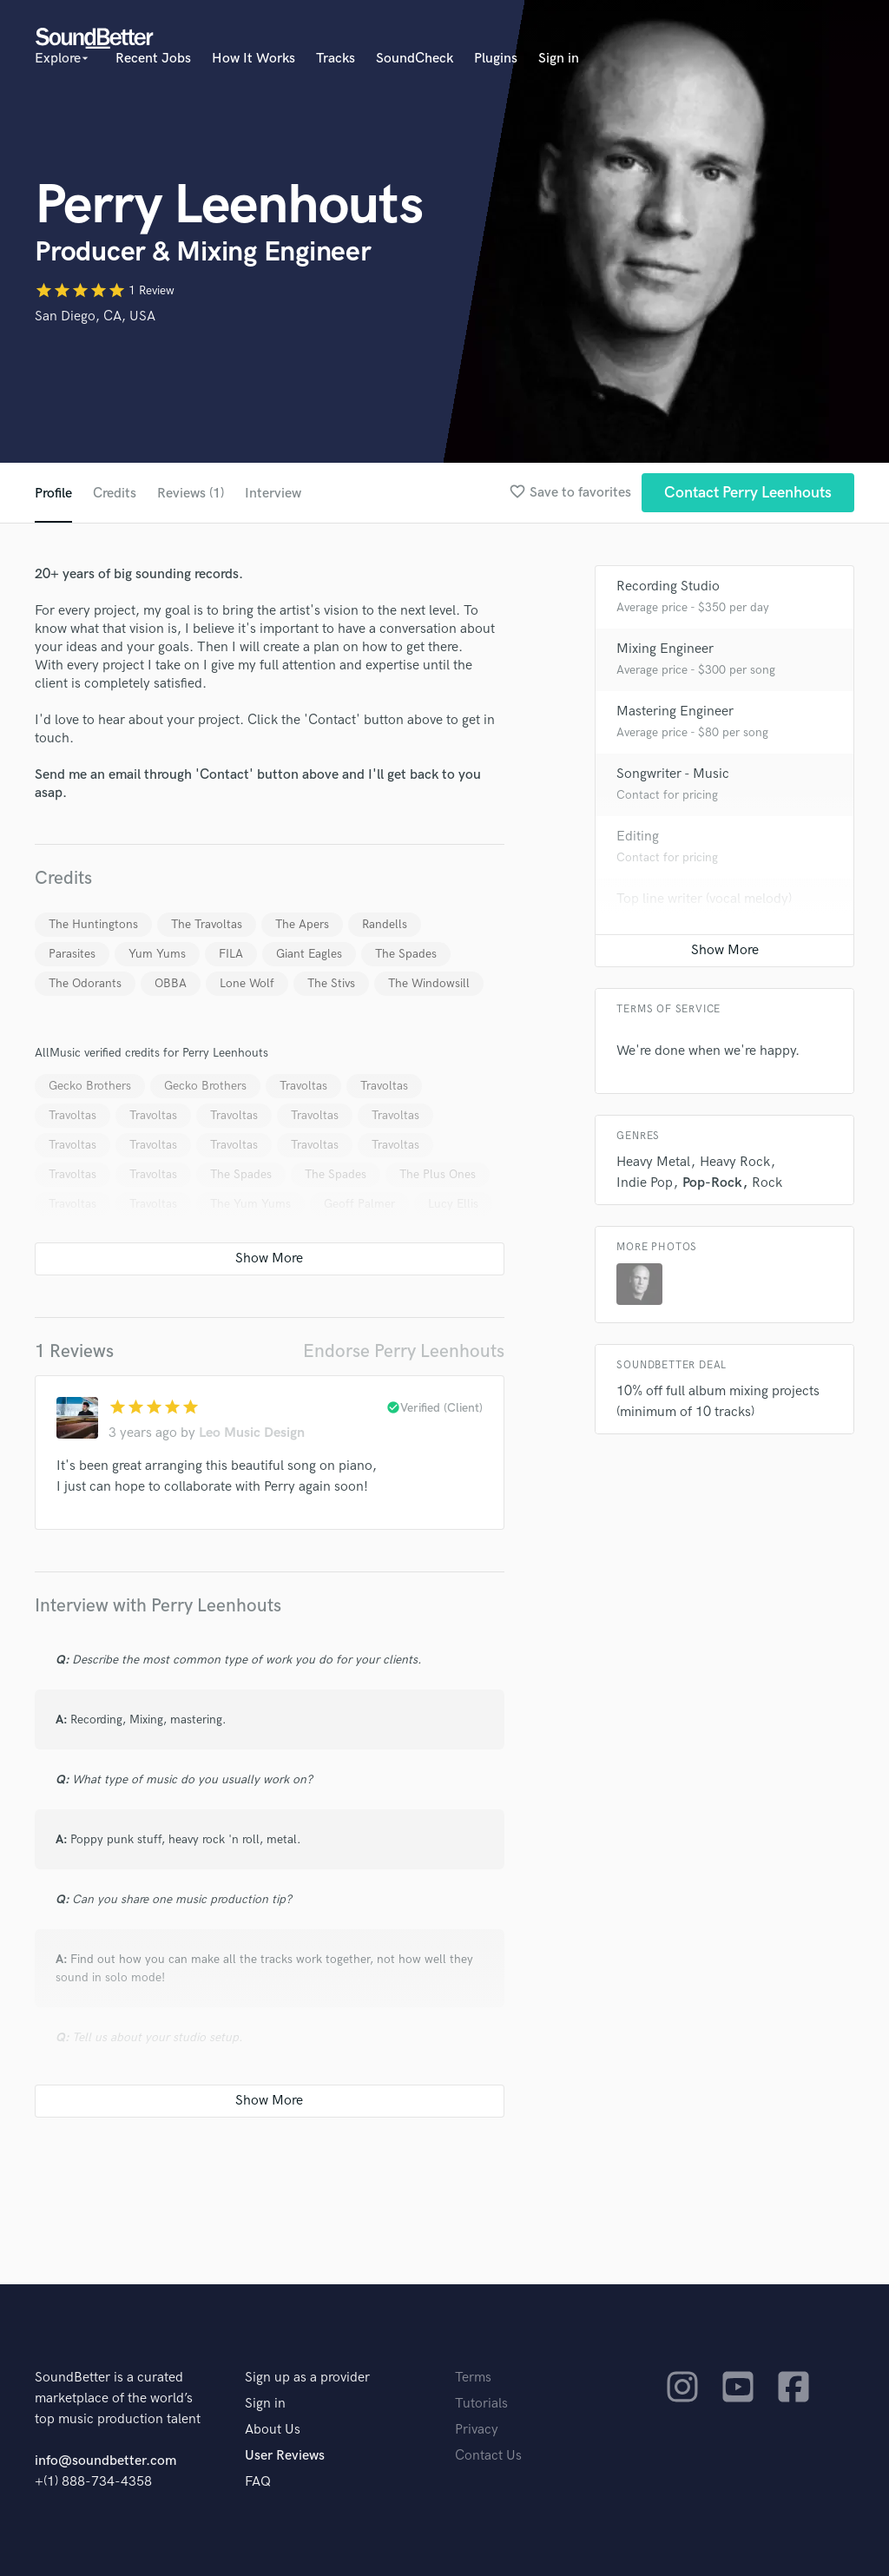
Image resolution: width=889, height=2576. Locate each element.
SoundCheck (414, 58)
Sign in (558, 58)
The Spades (406, 953)
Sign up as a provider (307, 2377)
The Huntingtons (93, 924)
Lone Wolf (247, 983)
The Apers (302, 924)
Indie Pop (644, 1183)
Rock (767, 1183)
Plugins (495, 58)
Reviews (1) (190, 493)
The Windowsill (429, 983)
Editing (637, 836)
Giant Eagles (309, 953)
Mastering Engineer (675, 711)
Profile (53, 493)
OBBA (171, 983)
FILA (231, 953)
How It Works (253, 58)
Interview (273, 493)
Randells (384, 924)
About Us (272, 2429)
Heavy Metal (653, 1162)
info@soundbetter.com (105, 2461)
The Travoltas (206, 924)
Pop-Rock (712, 1183)
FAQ (258, 2482)
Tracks (335, 58)
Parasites (72, 953)
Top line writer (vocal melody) (704, 899)
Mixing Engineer (665, 649)
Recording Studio (668, 586)
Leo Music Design (252, 1433)
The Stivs (331, 983)
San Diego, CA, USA (95, 316)
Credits (114, 493)
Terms (473, 2377)
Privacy (476, 2429)
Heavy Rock (735, 1162)
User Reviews (285, 2456)
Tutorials (481, 2403)
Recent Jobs (153, 58)
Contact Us (488, 2456)
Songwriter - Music (672, 774)
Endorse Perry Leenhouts (403, 1351)
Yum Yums (157, 953)
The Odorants (85, 983)
